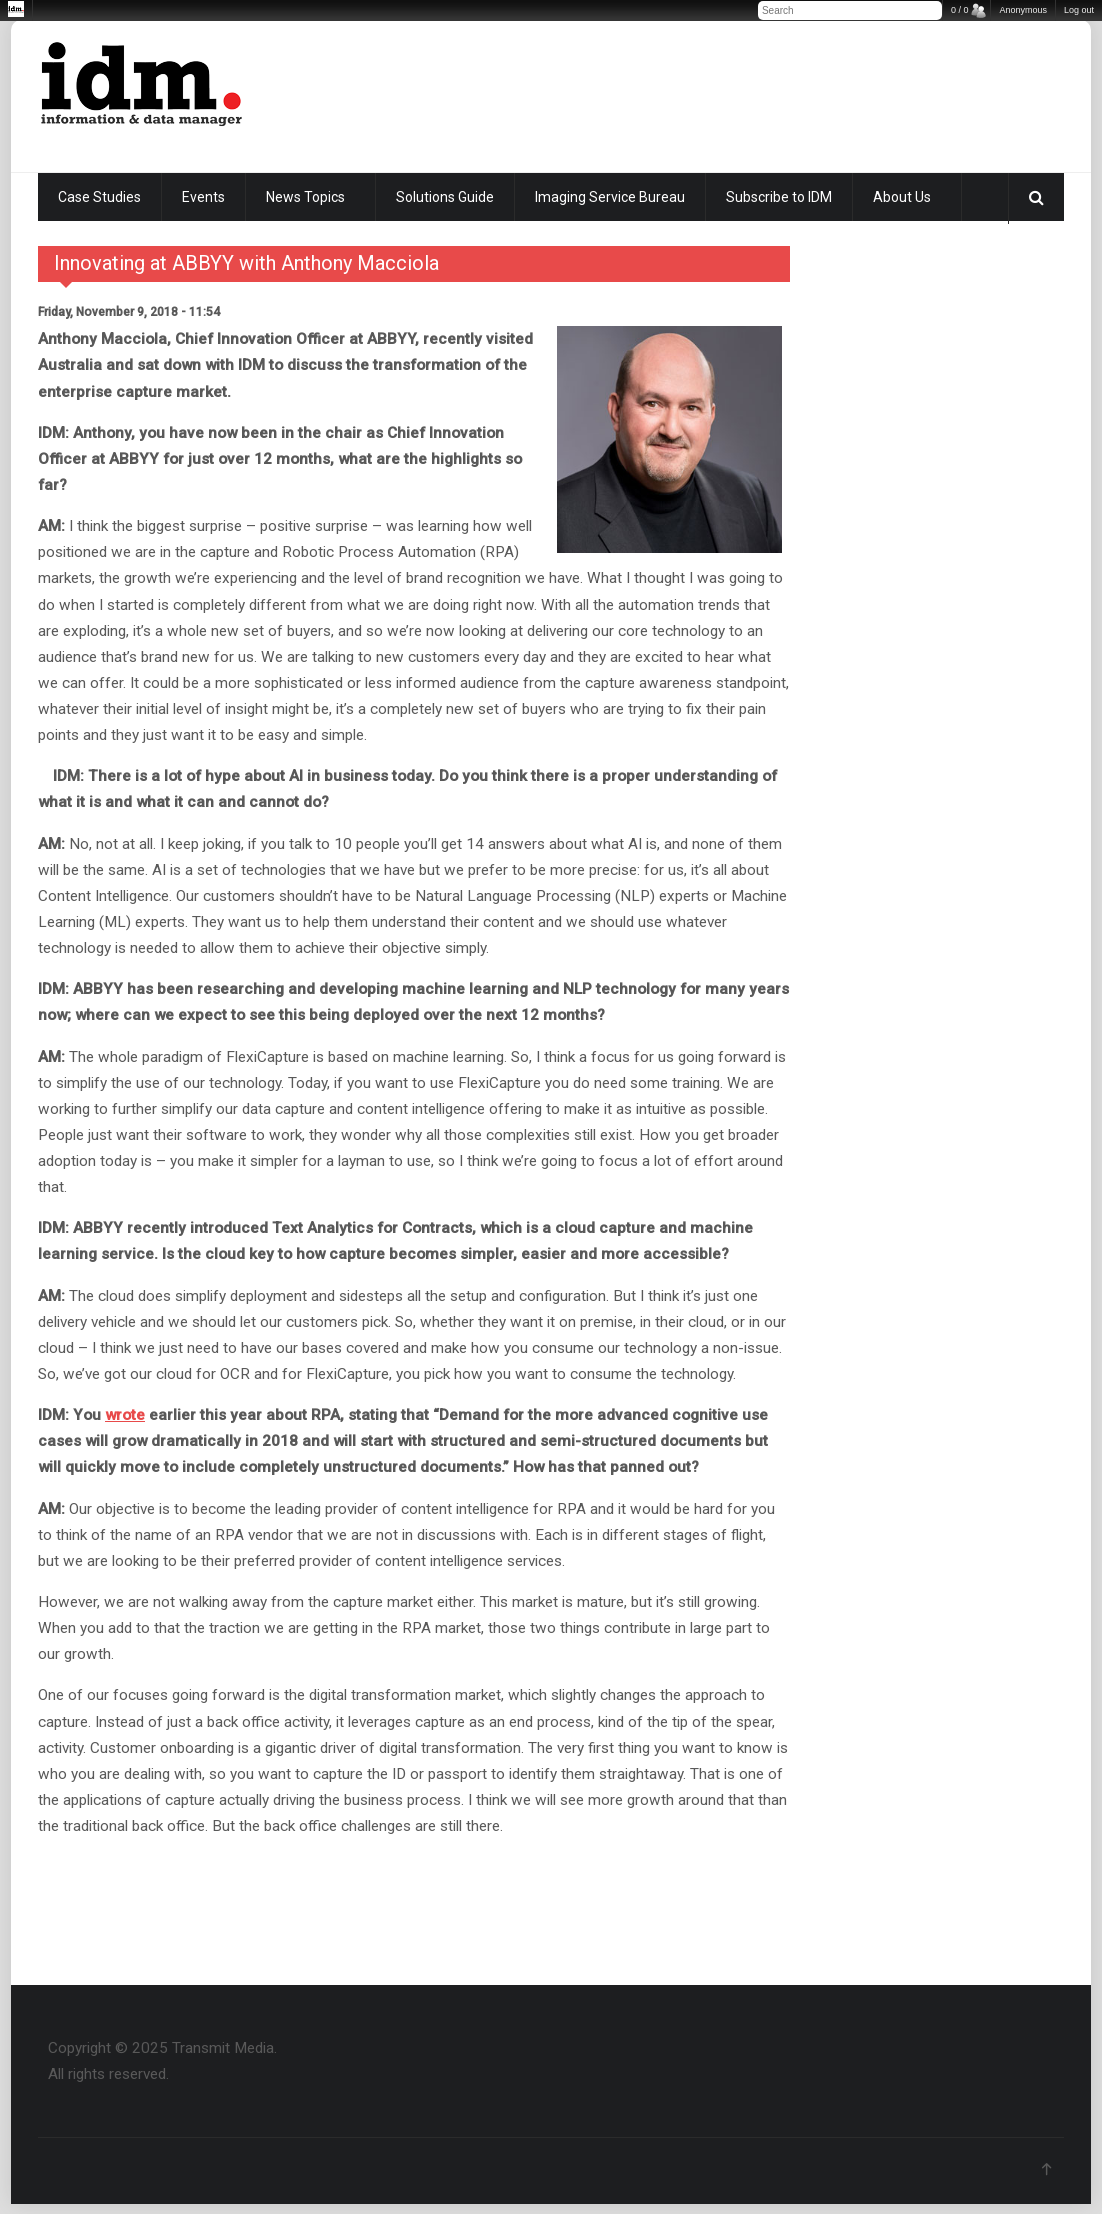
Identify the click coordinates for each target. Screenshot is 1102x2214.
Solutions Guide (445, 197)
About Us (902, 197)
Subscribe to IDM (779, 197)
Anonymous (1023, 10)
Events (203, 197)
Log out (1079, 10)
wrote (125, 1415)
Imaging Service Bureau (610, 197)
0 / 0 (960, 10)
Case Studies (99, 197)
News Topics (305, 197)
